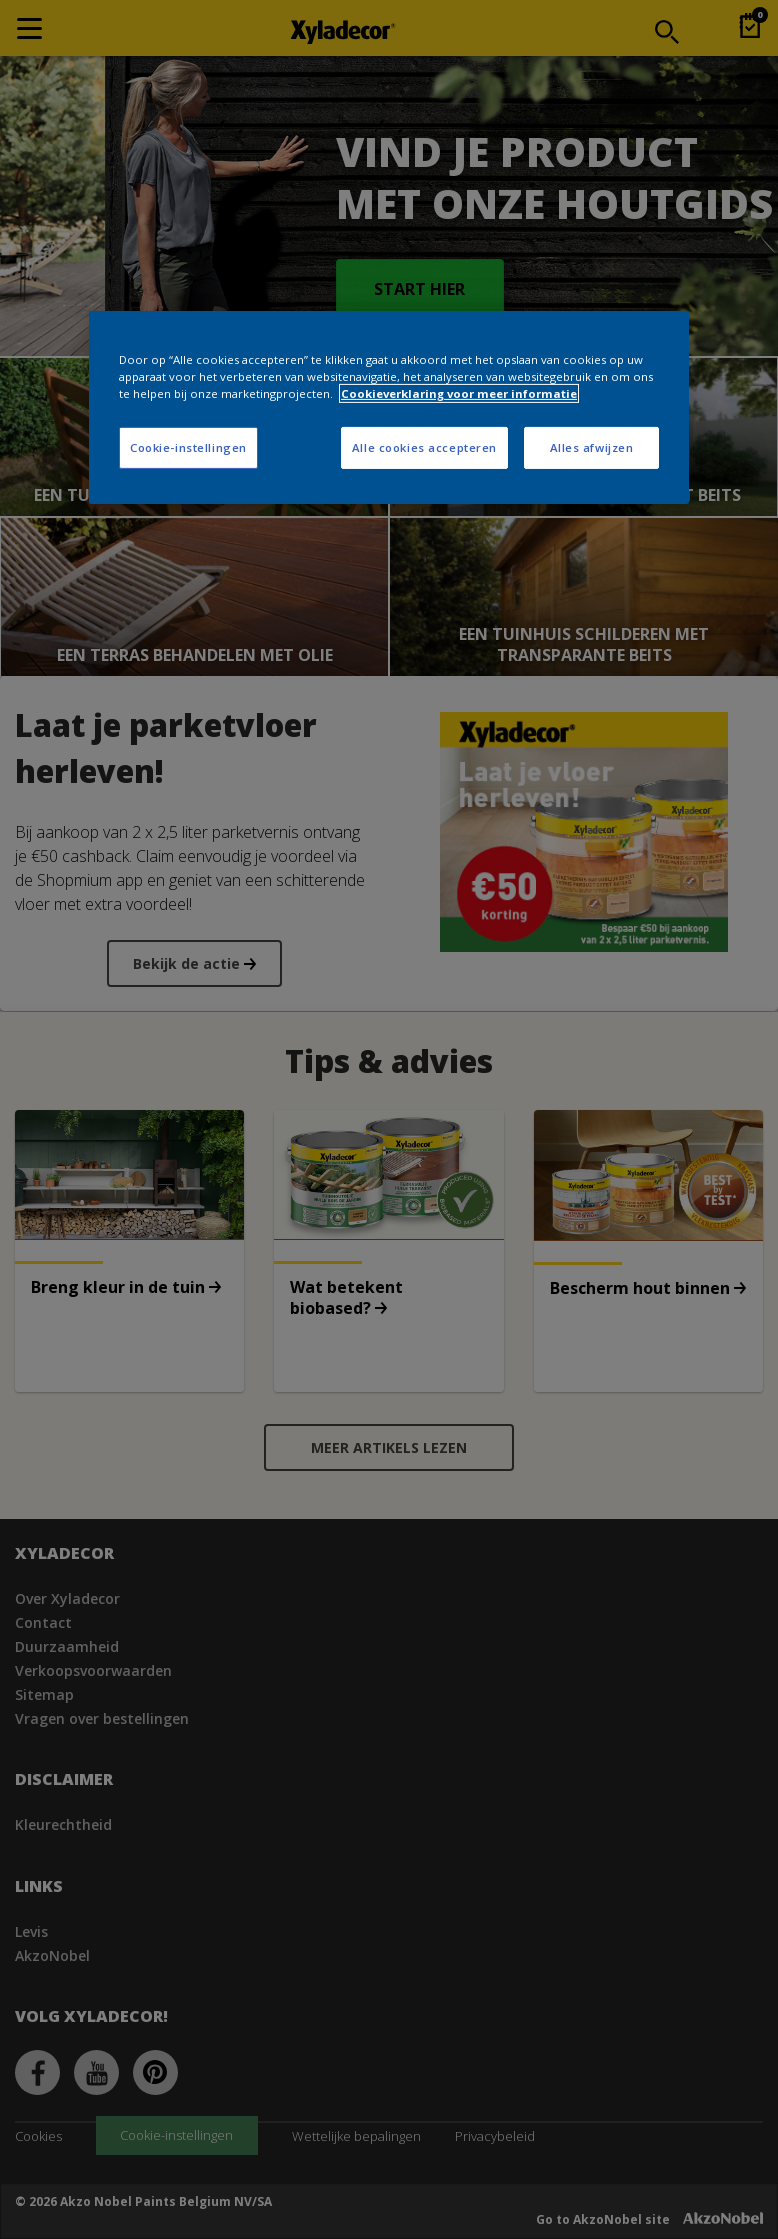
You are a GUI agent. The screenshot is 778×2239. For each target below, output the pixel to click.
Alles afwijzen (592, 447)
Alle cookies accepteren (424, 447)
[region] (389, 407)
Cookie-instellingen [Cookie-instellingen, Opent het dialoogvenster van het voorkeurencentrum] (188, 447)
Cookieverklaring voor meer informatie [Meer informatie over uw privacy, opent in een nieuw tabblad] (459, 393)
